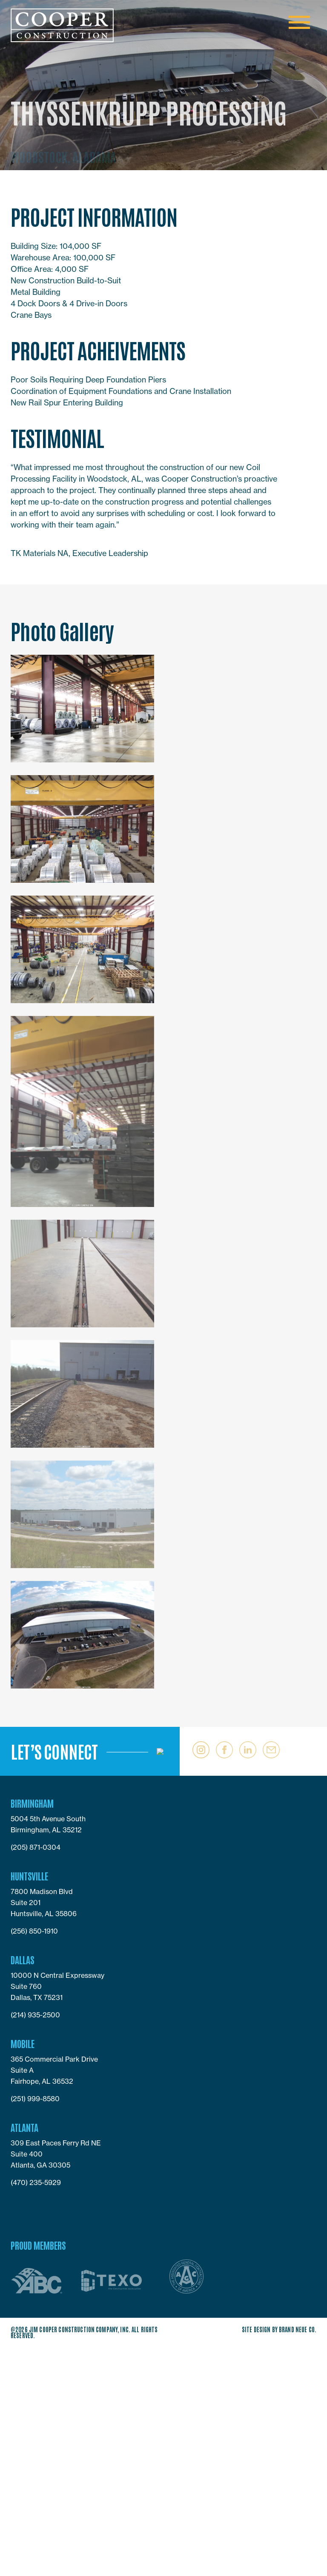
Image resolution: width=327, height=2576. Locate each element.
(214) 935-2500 (35, 2015)
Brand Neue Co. (297, 2329)
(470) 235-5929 (36, 2182)
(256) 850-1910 (34, 1931)
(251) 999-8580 (35, 2098)
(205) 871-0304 (35, 1847)
